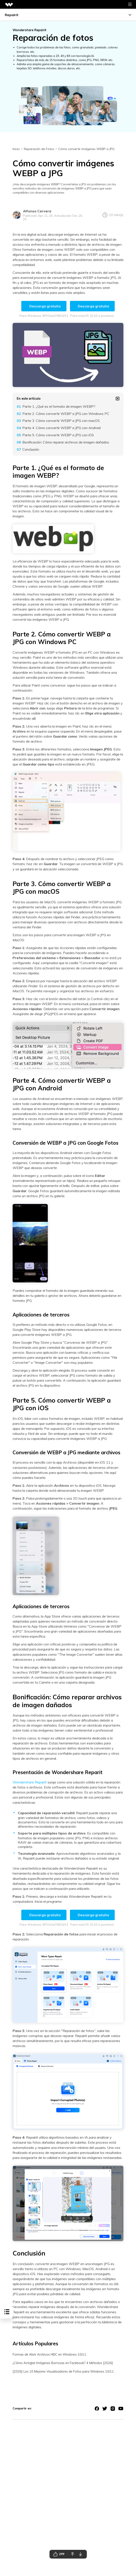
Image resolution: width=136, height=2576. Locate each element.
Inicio (16, 149)
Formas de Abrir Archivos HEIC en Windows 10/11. (50, 2354)
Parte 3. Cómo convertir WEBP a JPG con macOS (61, 420)
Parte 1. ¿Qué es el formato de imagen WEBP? (58, 406)
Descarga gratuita (44, 306)
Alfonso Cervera (37, 211)
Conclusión (30, 449)
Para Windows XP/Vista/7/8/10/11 (44, 315)
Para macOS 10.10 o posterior (92, 315)
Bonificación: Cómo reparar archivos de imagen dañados (65, 442)
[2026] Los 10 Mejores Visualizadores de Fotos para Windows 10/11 (63, 2371)
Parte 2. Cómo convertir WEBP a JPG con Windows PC (65, 413)
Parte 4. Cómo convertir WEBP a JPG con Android (61, 428)
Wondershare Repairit (30, 1782)
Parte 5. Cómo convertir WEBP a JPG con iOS (58, 435)
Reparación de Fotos (39, 149)
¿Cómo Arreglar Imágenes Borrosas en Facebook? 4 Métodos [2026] (63, 2363)
